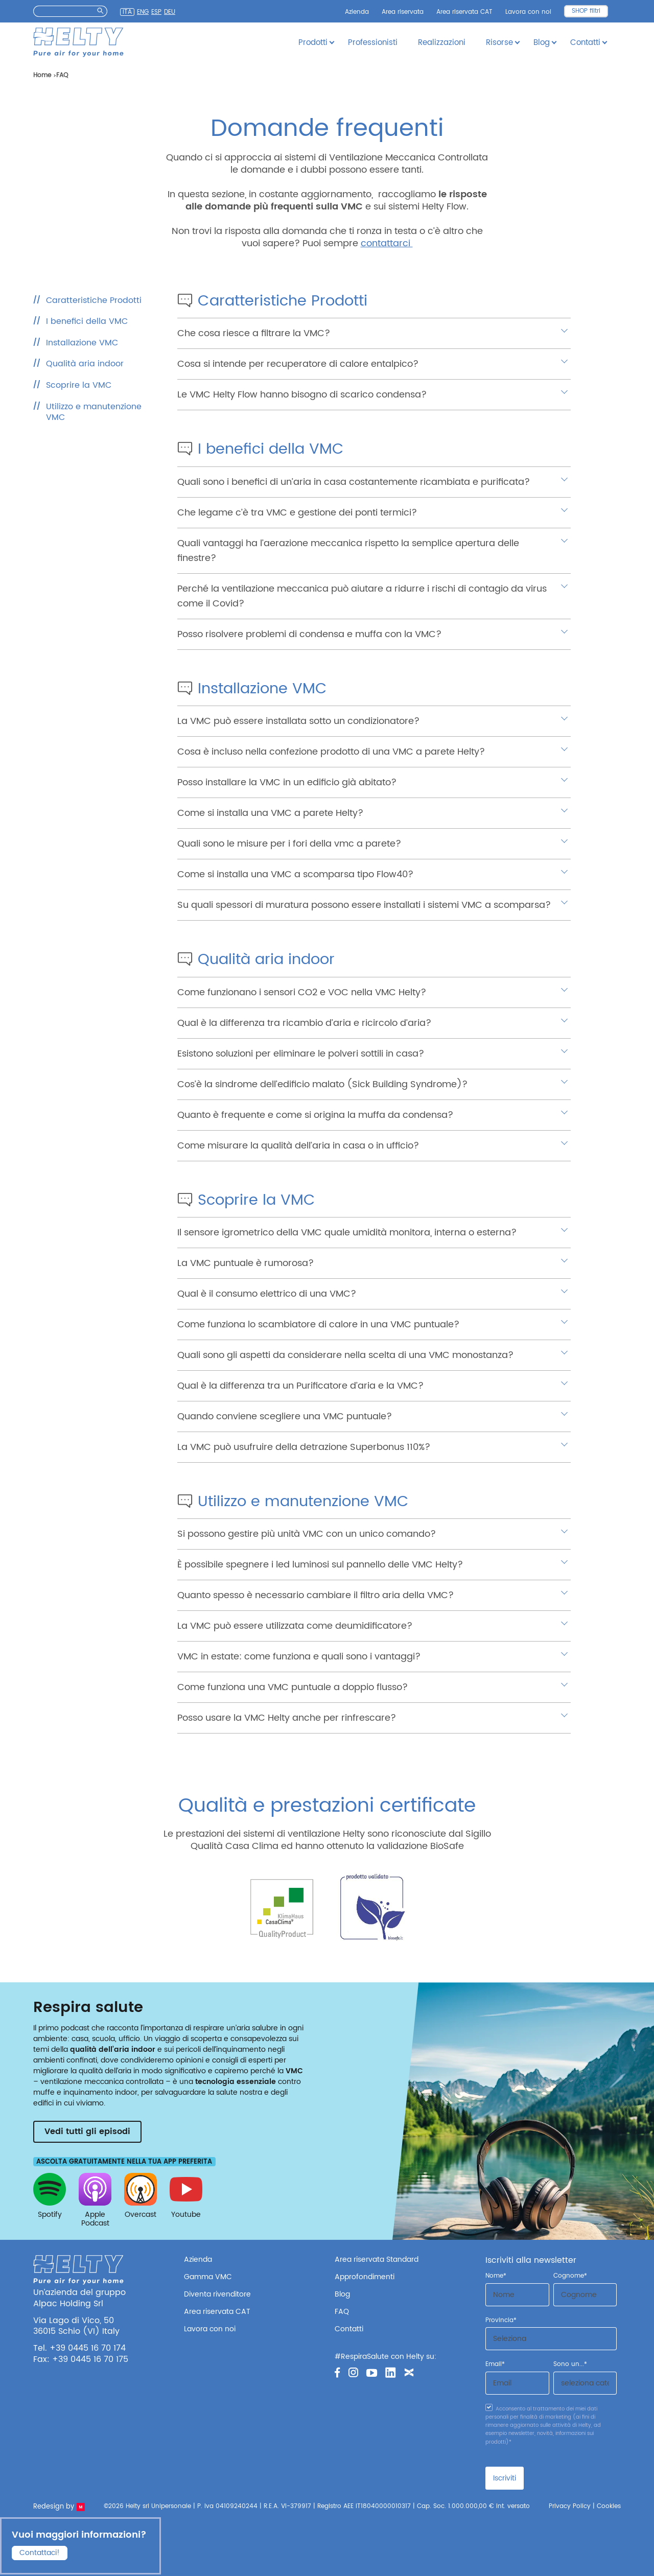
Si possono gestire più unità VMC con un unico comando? (306, 1534)
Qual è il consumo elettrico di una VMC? (266, 1293)
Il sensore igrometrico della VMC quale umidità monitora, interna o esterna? (347, 1232)
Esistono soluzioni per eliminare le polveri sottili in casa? (300, 1053)
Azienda (357, 12)
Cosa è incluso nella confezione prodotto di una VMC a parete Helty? (331, 751)
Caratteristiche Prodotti (94, 300)
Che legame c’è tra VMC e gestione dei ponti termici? (297, 512)
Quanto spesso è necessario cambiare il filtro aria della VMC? (315, 1595)
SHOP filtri (586, 11)
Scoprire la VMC (78, 385)
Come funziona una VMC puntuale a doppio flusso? (292, 1687)
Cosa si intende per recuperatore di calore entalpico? (297, 364)
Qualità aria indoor (85, 363)
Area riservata (403, 12)
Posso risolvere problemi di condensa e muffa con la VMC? (309, 634)
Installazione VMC (82, 342)
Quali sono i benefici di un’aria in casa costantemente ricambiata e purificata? (353, 482)
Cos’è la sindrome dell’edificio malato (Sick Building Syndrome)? (322, 1084)
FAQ (342, 2311)
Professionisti (373, 42)
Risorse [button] (499, 42)
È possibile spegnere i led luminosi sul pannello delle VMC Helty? (320, 1564)
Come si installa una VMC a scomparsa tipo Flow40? (295, 874)
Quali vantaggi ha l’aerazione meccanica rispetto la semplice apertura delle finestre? (348, 551)
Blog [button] (541, 42)
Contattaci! (39, 2552)
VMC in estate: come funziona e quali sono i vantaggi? (299, 1656)
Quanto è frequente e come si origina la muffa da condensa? (315, 1115)
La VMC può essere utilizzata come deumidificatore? (294, 1626)
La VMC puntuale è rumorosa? (245, 1263)
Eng (143, 12)
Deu (169, 12)
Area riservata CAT (464, 12)
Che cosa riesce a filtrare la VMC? (253, 333)
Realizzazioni (441, 42)
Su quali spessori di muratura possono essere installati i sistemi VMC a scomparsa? (364, 905)
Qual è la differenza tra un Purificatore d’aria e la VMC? (300, 1385)
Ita (127, 12)
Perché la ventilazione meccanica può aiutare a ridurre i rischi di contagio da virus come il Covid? (362, 596)
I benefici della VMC (87, 321)
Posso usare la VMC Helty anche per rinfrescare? (286, 1718)
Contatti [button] (585, 42)
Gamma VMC (208, 2277)
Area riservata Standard (376, 2259)
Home (42, 75)
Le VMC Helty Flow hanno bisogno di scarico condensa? (302, 394)
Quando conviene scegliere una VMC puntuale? (284, 1416)
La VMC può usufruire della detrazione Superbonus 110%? (303, 1447)
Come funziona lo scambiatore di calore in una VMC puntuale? (318, 1324)
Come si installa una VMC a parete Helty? (270, 813)
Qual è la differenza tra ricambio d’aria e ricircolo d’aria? (304, 1023)
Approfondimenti (364, 2277)
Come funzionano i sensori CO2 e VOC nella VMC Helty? (301, 992)
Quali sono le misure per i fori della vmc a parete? (289, 843)
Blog (342, 2294)
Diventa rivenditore (217, 2294)
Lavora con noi (528, 12)
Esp (156, 12)
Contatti (349, 2329)
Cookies (609, 2506)
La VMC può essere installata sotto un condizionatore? (298, 721)
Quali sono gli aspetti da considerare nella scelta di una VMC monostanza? (345, 1355)
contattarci (387, 243)
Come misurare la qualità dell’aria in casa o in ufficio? (298, 1145)
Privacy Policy (570, 2506)
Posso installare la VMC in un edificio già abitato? (286, 782)
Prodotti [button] (313, 42)
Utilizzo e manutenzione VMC (94, 412)
